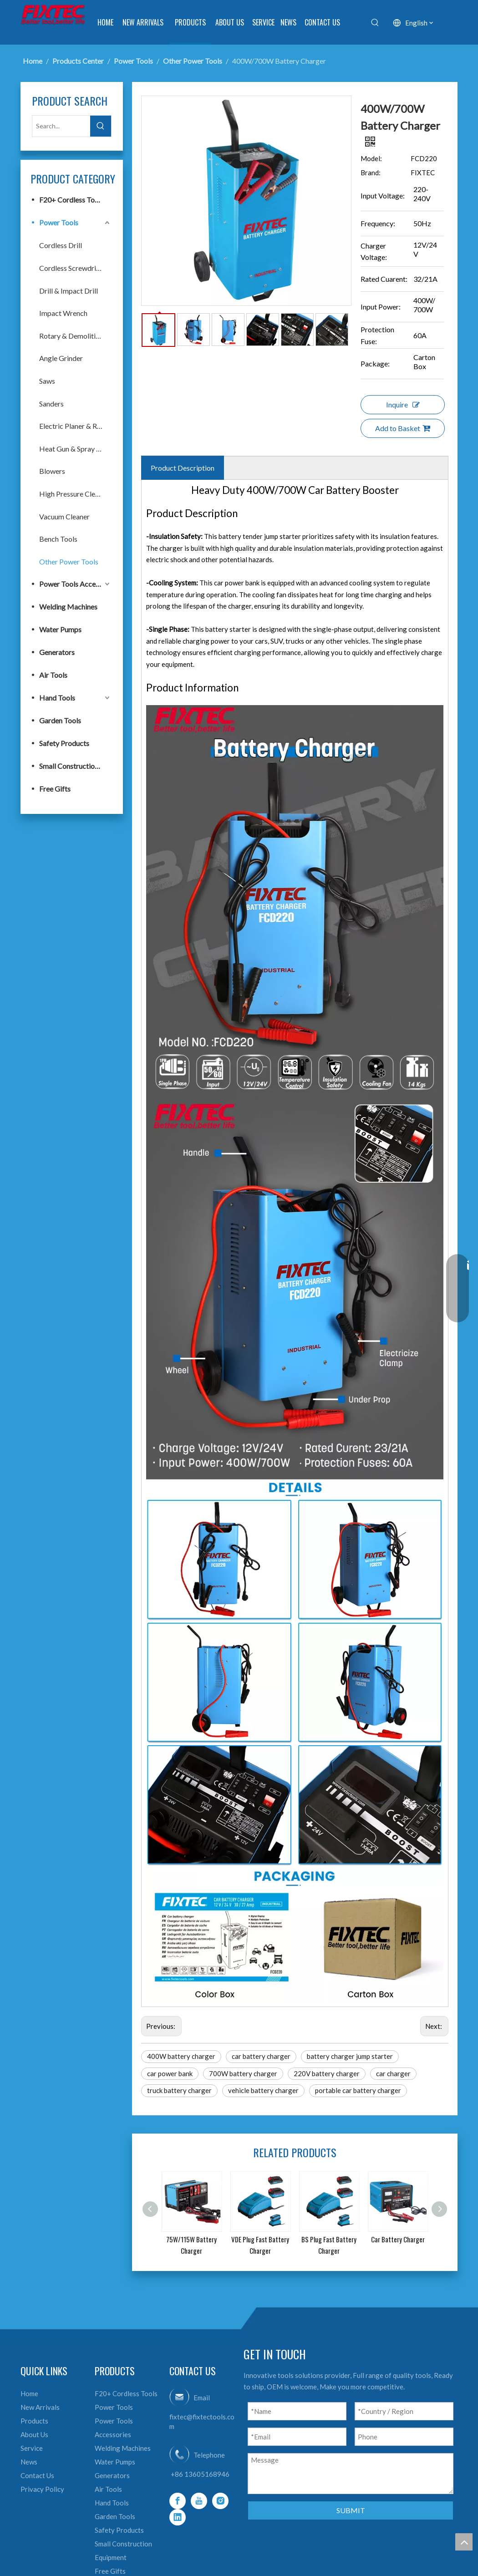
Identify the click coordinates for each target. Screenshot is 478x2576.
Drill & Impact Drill (68, 290)
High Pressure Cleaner (74, 493)
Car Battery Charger (398, 2239)
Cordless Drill (60, 245)
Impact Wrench (63, 313)
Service (31, 2448)
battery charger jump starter (350, 2056)
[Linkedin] (177, 2517)
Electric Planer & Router (75, 426)
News (28, 2462)
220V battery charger (327, 2073)
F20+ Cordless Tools (71, 199)
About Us (34, 2434)
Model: (371, 158)
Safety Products (64, 743)
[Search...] (61, 126)
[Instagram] (220, 2501)
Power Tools (58, 222)
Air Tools (53, 675)
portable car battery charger (358, 2090)
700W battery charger (243, 2073)
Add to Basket (402, 428)
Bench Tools (58, 538)
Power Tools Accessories (75, 583)
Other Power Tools (68, 561)
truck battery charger (179, 2090)
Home (29, 2393)
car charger (393, 2073)
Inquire (403, 404)
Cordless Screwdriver (72, 268)
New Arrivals (40, 2407)
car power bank (170, 2073)
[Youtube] (199, 2501)
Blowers (52, 471)
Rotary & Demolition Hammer (75, 335)
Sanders (51, 403)
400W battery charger (181, 2056)
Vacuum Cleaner (64, 516)
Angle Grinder (61, 358)
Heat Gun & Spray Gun (74, 448)
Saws (47, 380)
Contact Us (37, 2475)
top (464, 2542)
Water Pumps (60, 629)
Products (34, 2421)
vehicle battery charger (263, 2090)
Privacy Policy (42, 2489)
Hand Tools (57, 697)
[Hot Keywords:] (375, 23)
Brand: (371, 172)
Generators (57, 652)
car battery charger (261, 2056)
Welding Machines (68, 606)
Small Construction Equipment (75, 766)
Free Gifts (55, 788)
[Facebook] (177, 2501)
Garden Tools (60, 720)
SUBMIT (350, 2510)
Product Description (182, 467)
